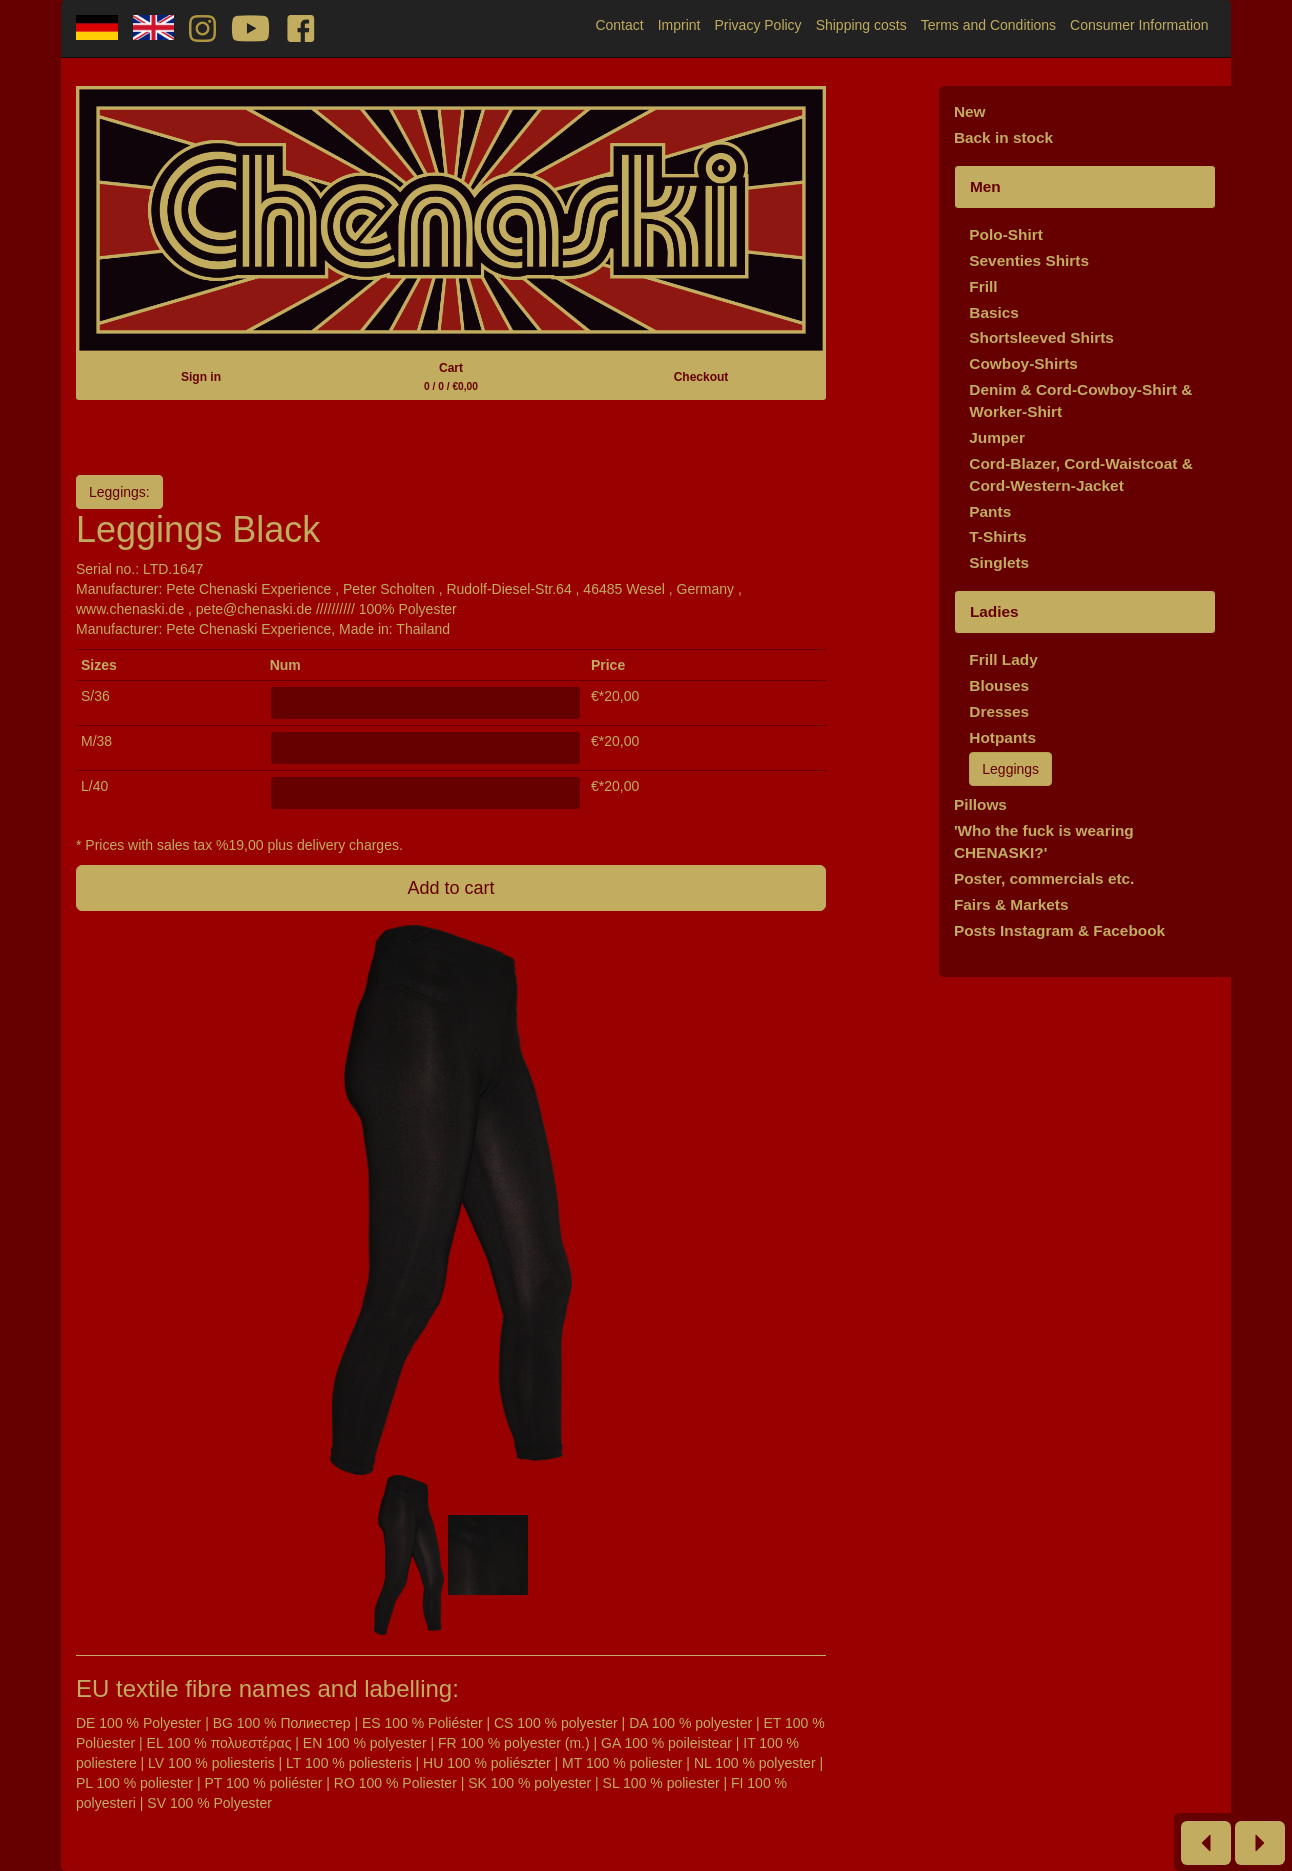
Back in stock (1003, 137)
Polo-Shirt (1006, 234)
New (970, 111)
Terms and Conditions (988, 25)
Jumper (997, 437)
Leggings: (119, 492)
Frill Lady (1003, 659)
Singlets (999, 562)
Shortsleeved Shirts (1041, 337)
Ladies (994, 611)
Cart (451, 376)
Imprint (679, 25)
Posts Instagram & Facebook (1059, 930)
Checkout (701, 377)
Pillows (980, 804)
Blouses (999, 685)
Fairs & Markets (1011, 904)
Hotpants (1002, 737)
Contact (619, 25)
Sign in (201, 377)
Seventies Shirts (1029, 260)
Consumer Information (1139, 25)
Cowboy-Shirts (1023, 363)
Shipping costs (861, 25)
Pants (990, 511)
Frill (983, 286)
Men (985, 186)
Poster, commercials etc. (1044, 878)
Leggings (1010, 769)
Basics (994, 312)
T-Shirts (997, 536)
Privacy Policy (757, 25)
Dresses (999, 711)
